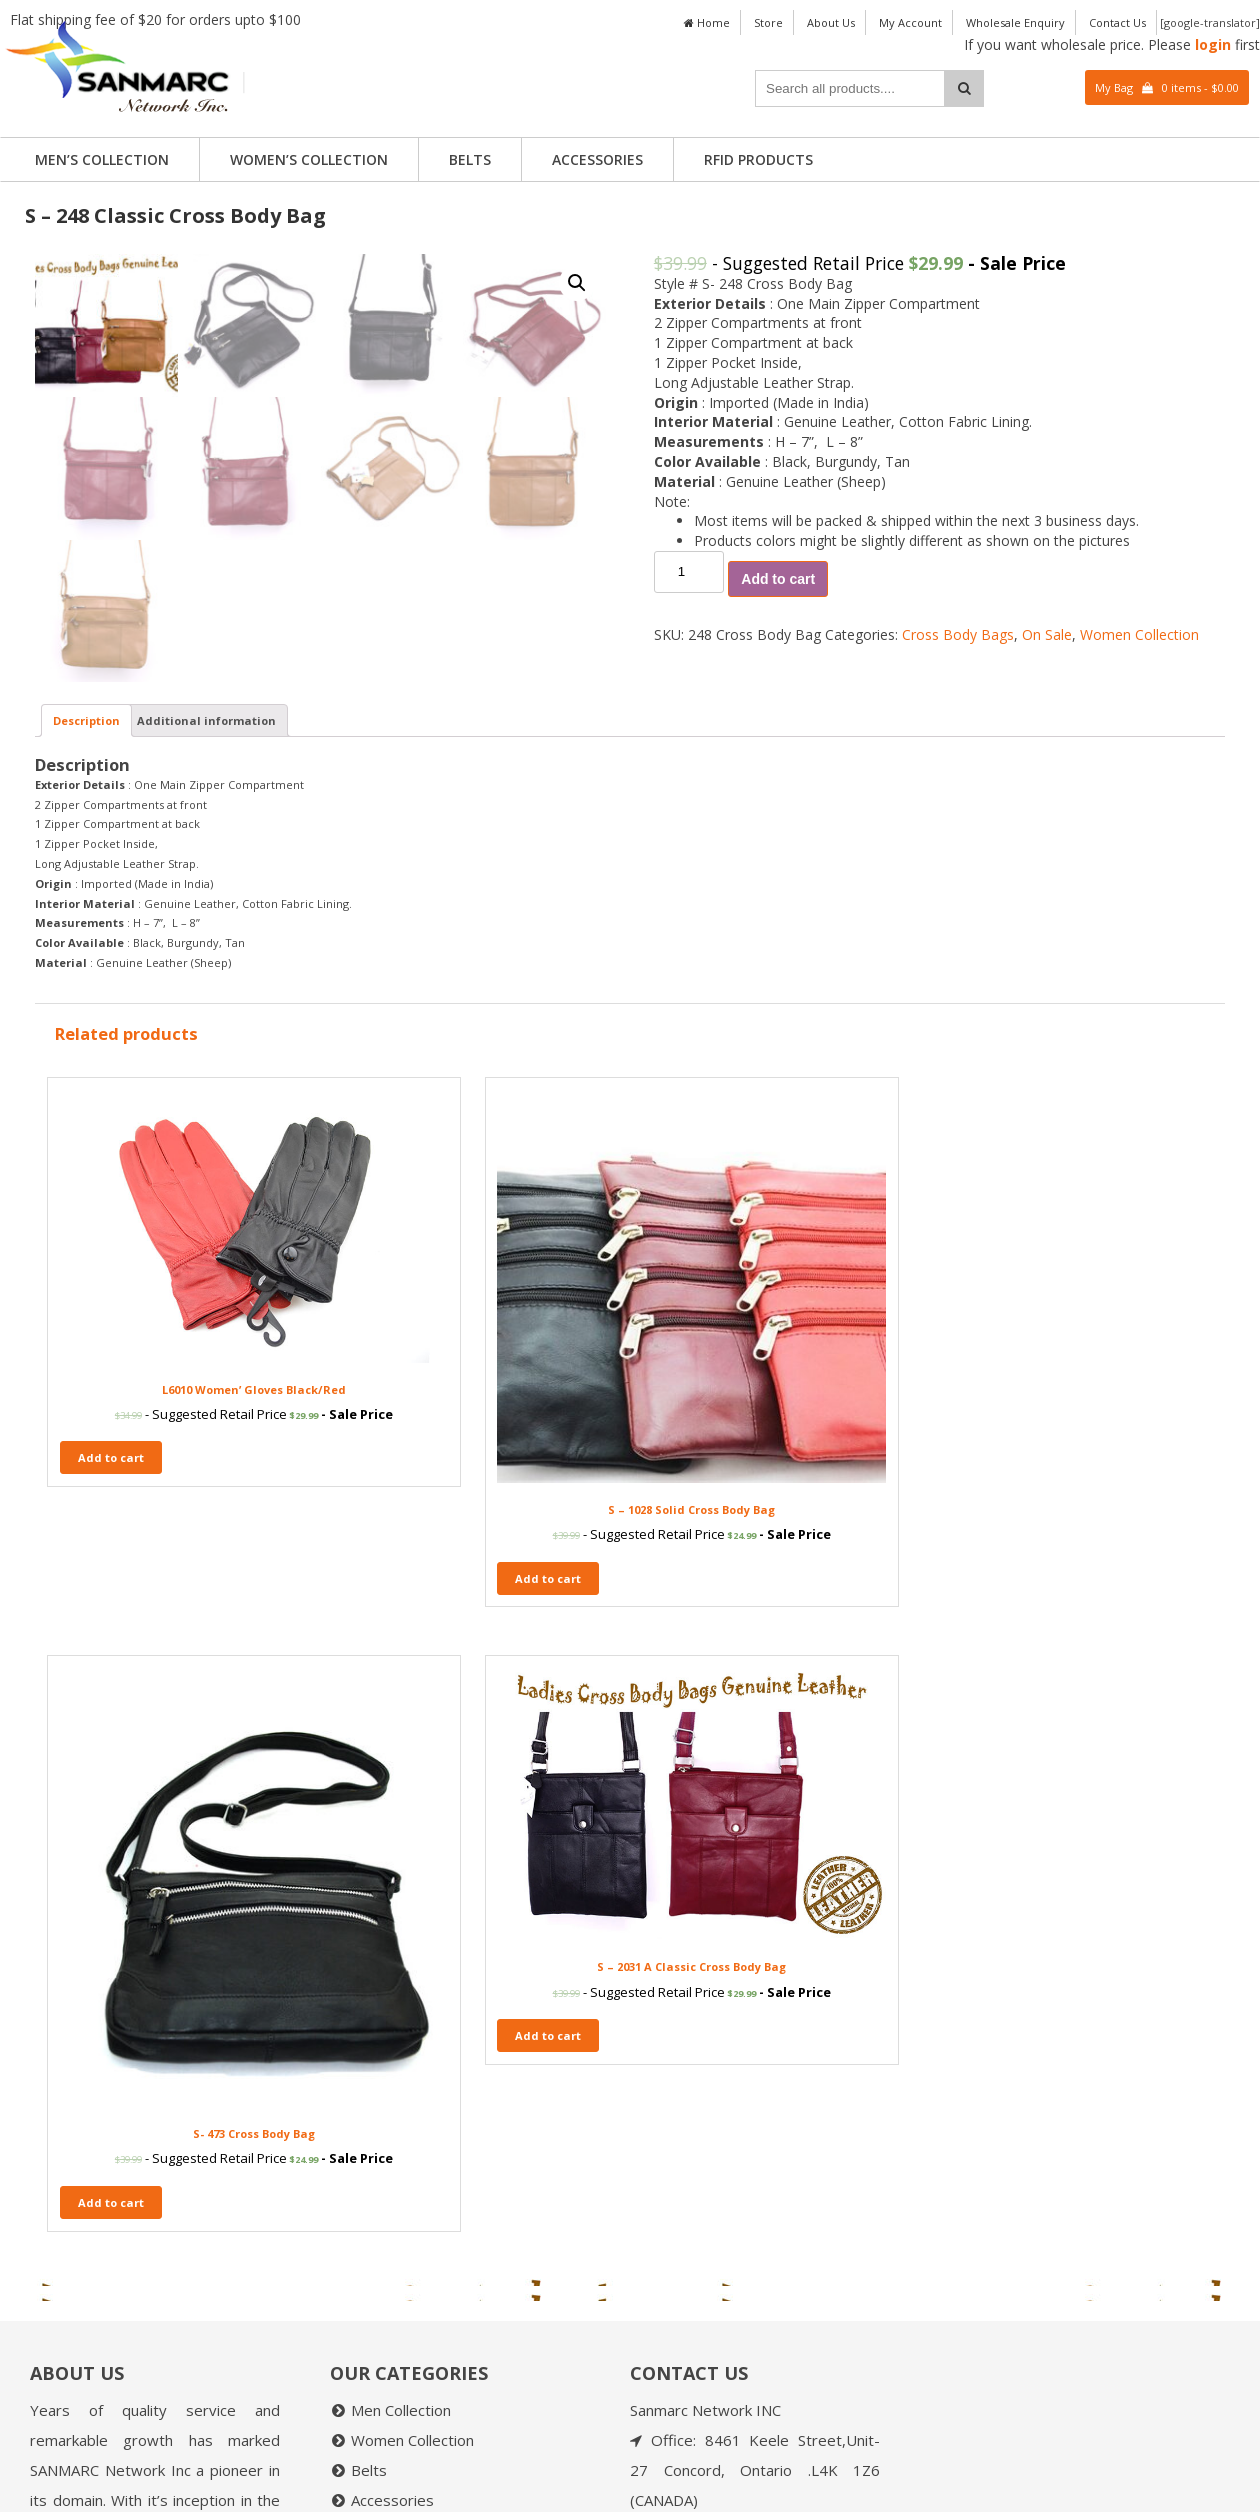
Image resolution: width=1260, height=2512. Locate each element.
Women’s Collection (309, 159)
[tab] (86, 1121)
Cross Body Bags (958, 634)
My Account (910, 22)
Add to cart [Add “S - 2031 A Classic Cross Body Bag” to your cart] (991, 1778)
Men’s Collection (102, 159)
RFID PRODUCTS (758, 159)
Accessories (597, 159)
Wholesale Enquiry (1015, 22)
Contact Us (1117, 22)
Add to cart (778, 579)
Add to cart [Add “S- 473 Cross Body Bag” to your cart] (698, 1883)
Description (86, 1121)
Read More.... (209, 2391)
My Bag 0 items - (1167, 87)
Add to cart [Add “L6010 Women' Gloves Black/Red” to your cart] (111, 1778)
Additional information (206, 1121)
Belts (470, 159)
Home (707, 22)
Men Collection (401, 2091)
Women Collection (1139, 634)
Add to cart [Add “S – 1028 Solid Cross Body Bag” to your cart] (404, 1853)
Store (768, 22)
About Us (831, 22)
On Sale (1047, 634)
